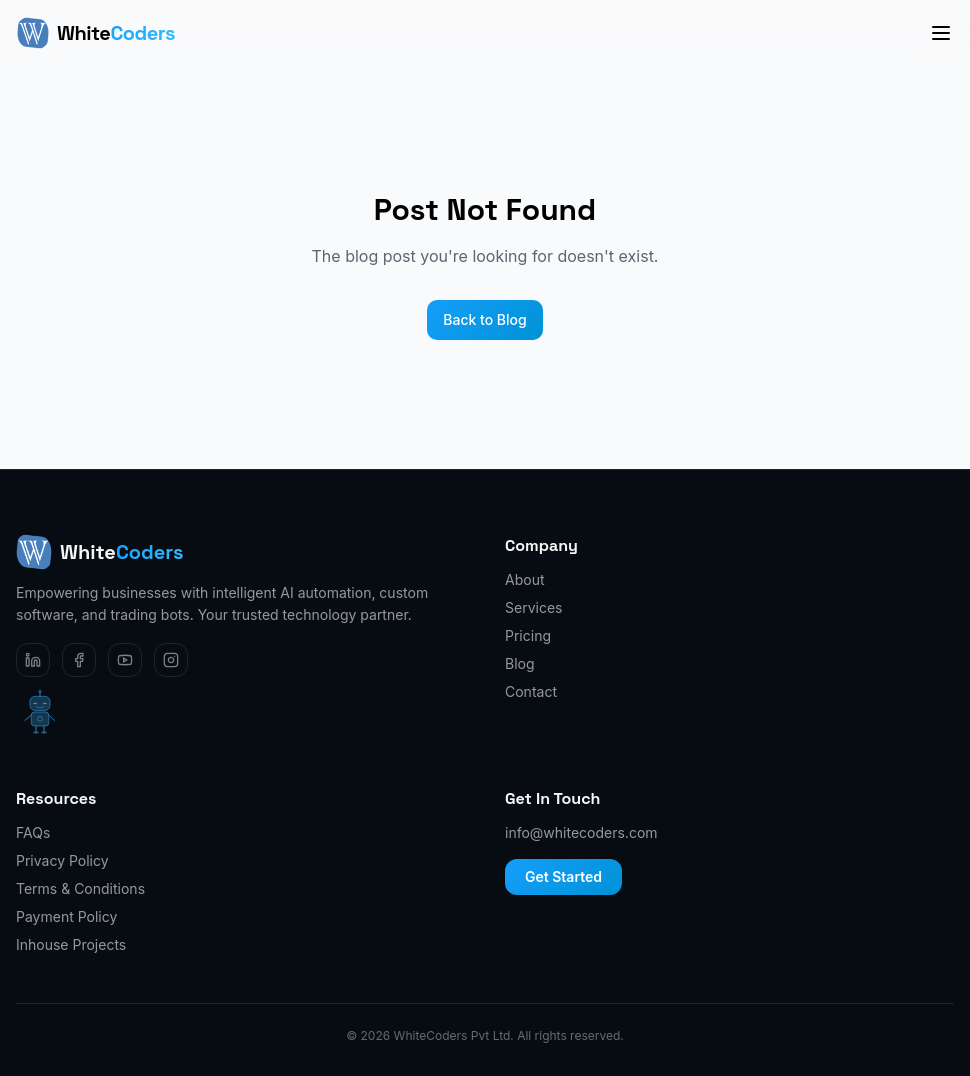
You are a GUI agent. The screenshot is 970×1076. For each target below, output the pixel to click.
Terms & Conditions (80, 888)
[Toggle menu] (941, 33)
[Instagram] (171, 660)
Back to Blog (484, 319)
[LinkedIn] (33, 660)
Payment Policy (66, 916)
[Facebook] (79, 660)
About (524, 579)
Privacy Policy (62, 860)
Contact (531, 691)
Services (533, 607)
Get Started (563, 876)
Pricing (528, 635)
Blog (520, 663)
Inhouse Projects (71, 944)
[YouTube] (125, 660)
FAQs (33, 832)
